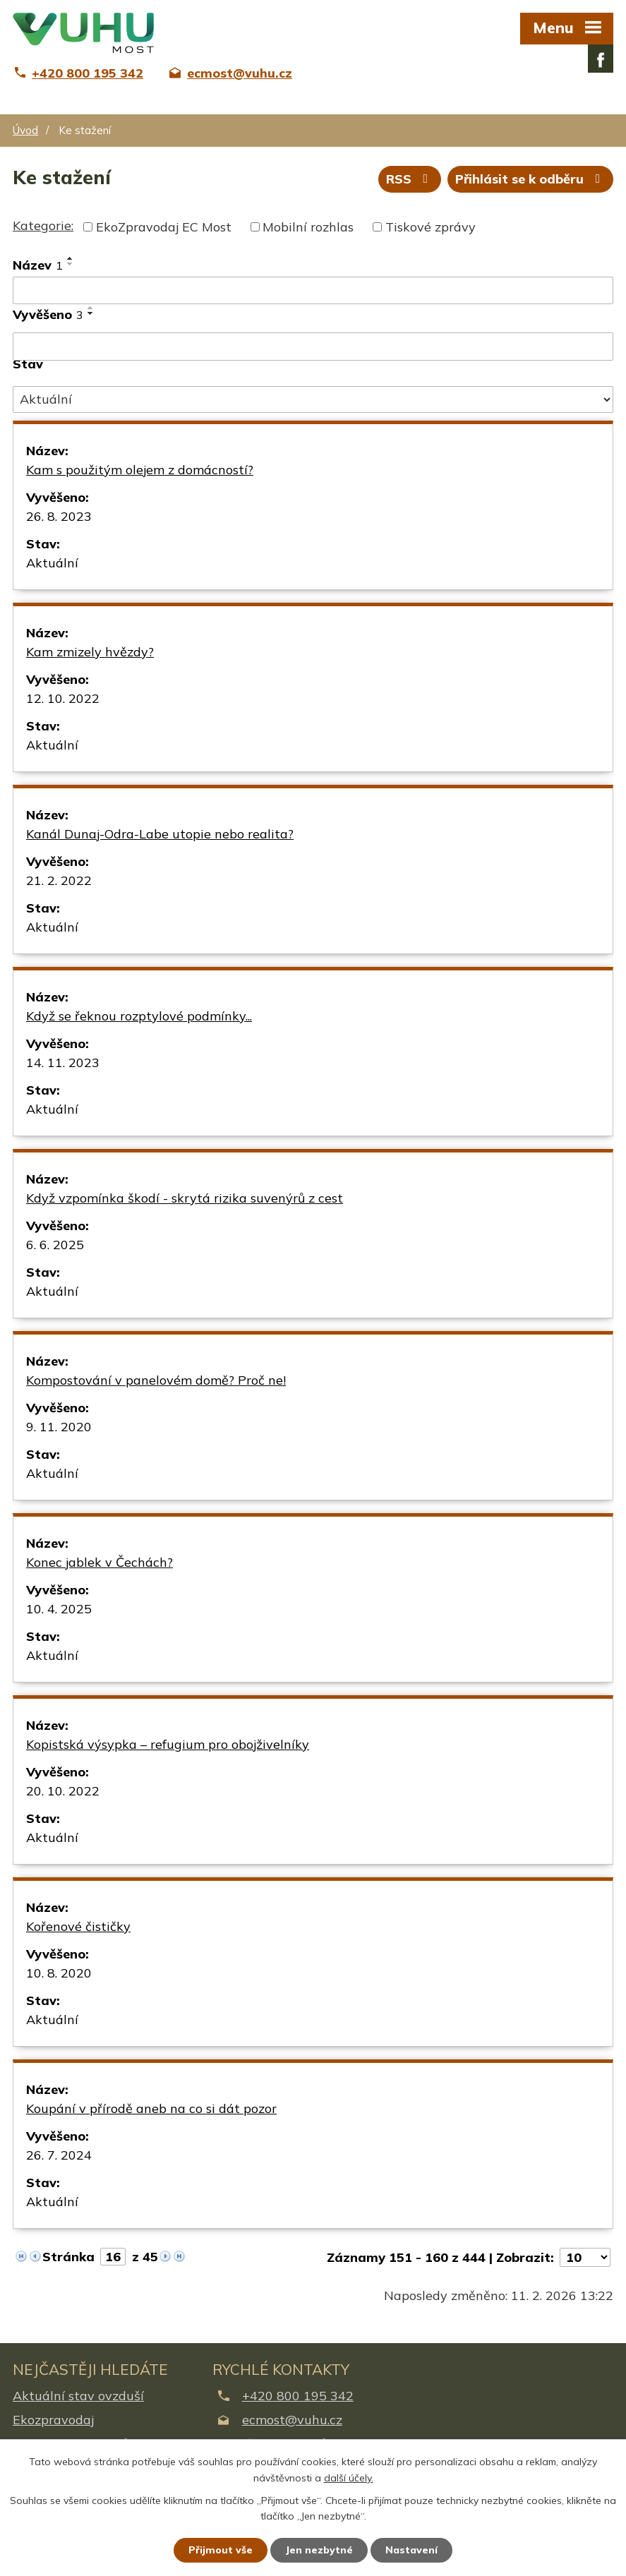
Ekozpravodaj (53, 2420)
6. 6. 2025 (55, 1244)
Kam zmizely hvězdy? (90, 652)
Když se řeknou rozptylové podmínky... (139, 1016)
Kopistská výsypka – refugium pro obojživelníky (167, 1744)
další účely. (348, 2478)
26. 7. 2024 (59, 2155)
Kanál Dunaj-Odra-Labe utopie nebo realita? (160, 834)
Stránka (68, 2257)
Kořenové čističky (78, 1926)
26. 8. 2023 (59, 516)
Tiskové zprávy (430, 227)
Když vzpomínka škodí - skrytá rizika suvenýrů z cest (184, 1198)
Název (38, 265)
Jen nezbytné (319, 2550)
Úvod (25, 130)
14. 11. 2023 (63, 1062)
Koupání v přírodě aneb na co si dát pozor (151, 2108)
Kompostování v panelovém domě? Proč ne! (156, 1380)
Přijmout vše (220, 2550)
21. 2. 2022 (59, 880)
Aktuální (52, 563)
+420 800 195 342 (298, 2396)
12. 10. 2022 (63, 698)
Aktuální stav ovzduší (78, 2396)
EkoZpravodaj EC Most (163, 227)
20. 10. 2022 (63, 1791)
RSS (410, 179)
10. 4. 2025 (59, 1609)
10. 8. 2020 (59, 1973)
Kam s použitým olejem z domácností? (139, 470)
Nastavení (411, 2550)
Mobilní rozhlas (308, 227)
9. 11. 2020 (59, 1427)
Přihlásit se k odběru (530, 179)
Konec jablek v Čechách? (99, 1562)
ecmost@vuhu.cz (292, 2420)
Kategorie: (43, 225)
